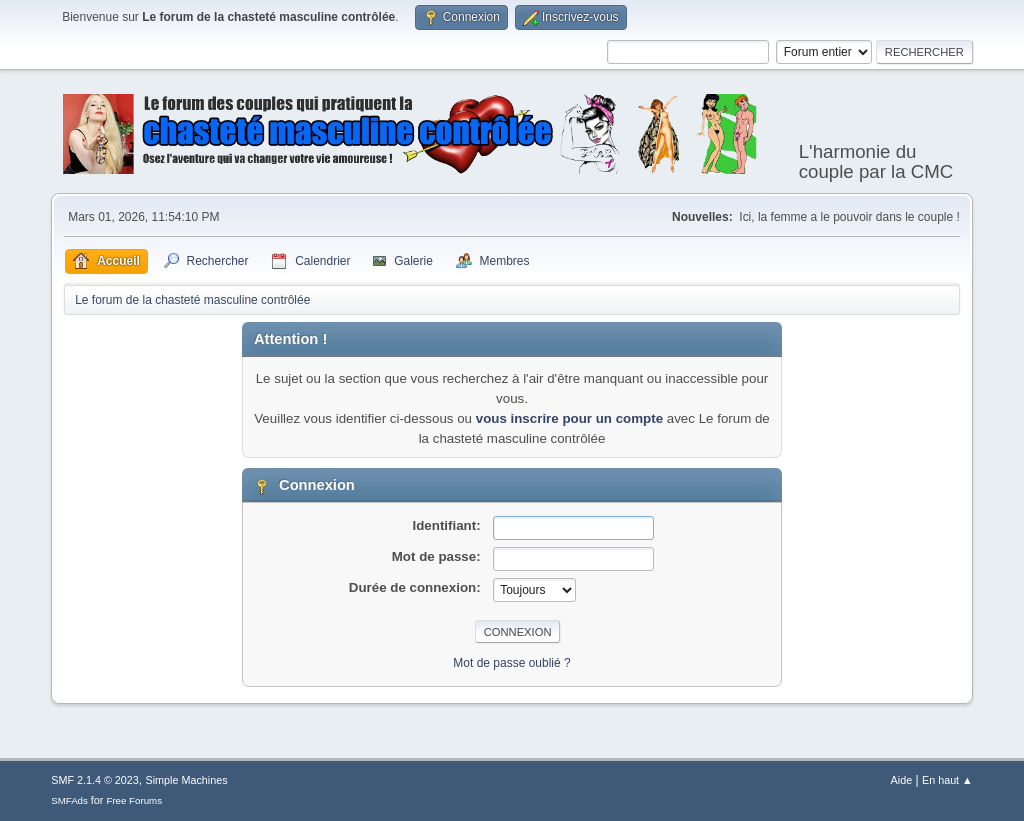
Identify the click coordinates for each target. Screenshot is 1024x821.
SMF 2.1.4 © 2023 (95, 780)
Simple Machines (187, 780)
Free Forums (134, 800)
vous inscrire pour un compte (569, 418)
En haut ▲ (947, 780)
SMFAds (69, 800)
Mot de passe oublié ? (511, 663)
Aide (902, 780)
